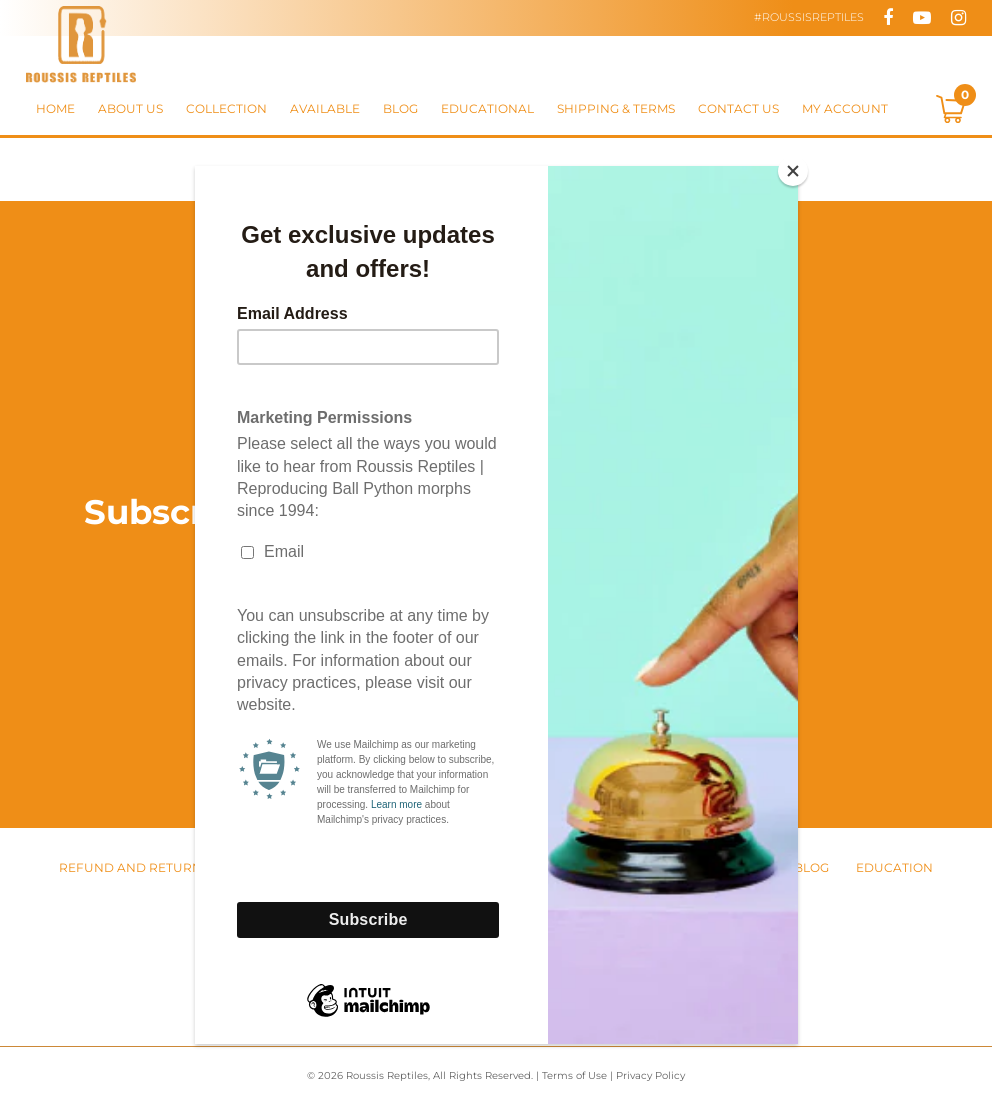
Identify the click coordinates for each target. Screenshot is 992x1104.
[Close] (793, 171)
